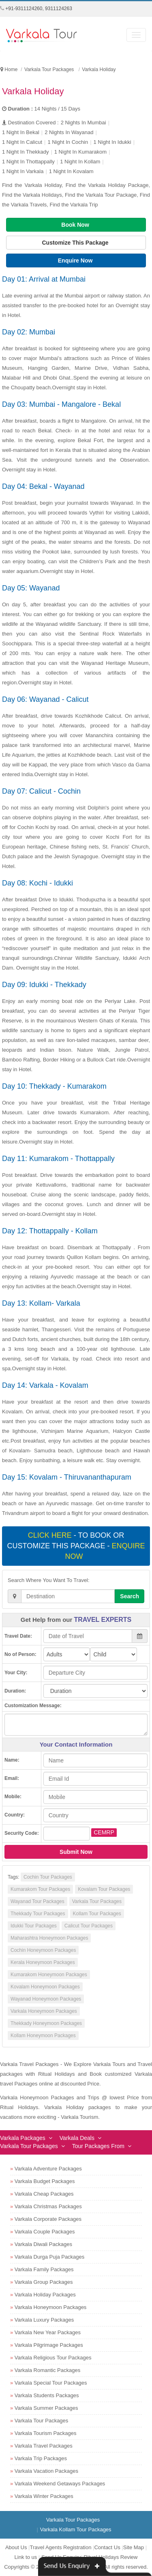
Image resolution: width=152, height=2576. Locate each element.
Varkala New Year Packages (48, 2332)
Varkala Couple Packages (45, 2232)
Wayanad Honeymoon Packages (46, 1999)
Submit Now (76, 1852)
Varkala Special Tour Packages (51, 2383)
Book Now (75, 224)
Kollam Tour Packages (97, 1913)
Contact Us (107, 2547)
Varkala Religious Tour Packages (53, 2358)
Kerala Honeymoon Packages (43, 1962)
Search (129, 1596)
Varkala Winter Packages (44, 2496)
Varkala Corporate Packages (48, 2219)
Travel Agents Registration (60, 2547)
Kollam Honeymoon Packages (43, 2035)
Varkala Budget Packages (45, 2181)
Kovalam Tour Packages (104, 1889)
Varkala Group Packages (44, 2282)
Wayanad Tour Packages (37, 1901)
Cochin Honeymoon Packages (43, 1950)
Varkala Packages (22, 2138)
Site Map (133, 2547)
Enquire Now (76, 260)
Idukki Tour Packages (34, 1926)
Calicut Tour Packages (88, 1926)
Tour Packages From (98, 2146)
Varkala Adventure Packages (48, 2169)
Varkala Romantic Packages (47, 2370)
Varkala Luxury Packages (44, 2320)
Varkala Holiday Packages (45, 2295)
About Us (16, 2547)
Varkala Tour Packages (97, 1901)
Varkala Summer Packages (46, 2408)
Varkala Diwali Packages (43, 2244)
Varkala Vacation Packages (46, 2471)
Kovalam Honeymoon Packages (45, 1987)
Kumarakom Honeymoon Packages (49, 1974)
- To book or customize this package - (76, 1545)
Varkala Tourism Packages (46, 2433)
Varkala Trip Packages (41, 2458)
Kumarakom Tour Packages (40, 1889)
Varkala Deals (77, 2138)
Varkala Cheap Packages (44, 2194)
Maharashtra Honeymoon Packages (49, 1938)
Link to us (26, 2557)
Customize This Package (76, 242)
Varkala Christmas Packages (48, 2206)
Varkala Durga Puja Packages (49, 2257)
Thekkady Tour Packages (38, 1913)
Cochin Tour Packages (48, 1877)
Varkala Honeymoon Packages (44, 2011)
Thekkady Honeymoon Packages (46, 2023)
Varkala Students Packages (47, 2395)
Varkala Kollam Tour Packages (75, 2529)
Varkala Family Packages (44, 2269)
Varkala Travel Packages (44, 2446)
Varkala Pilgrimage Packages (49, 2345)
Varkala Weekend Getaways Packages (60, 2484)
